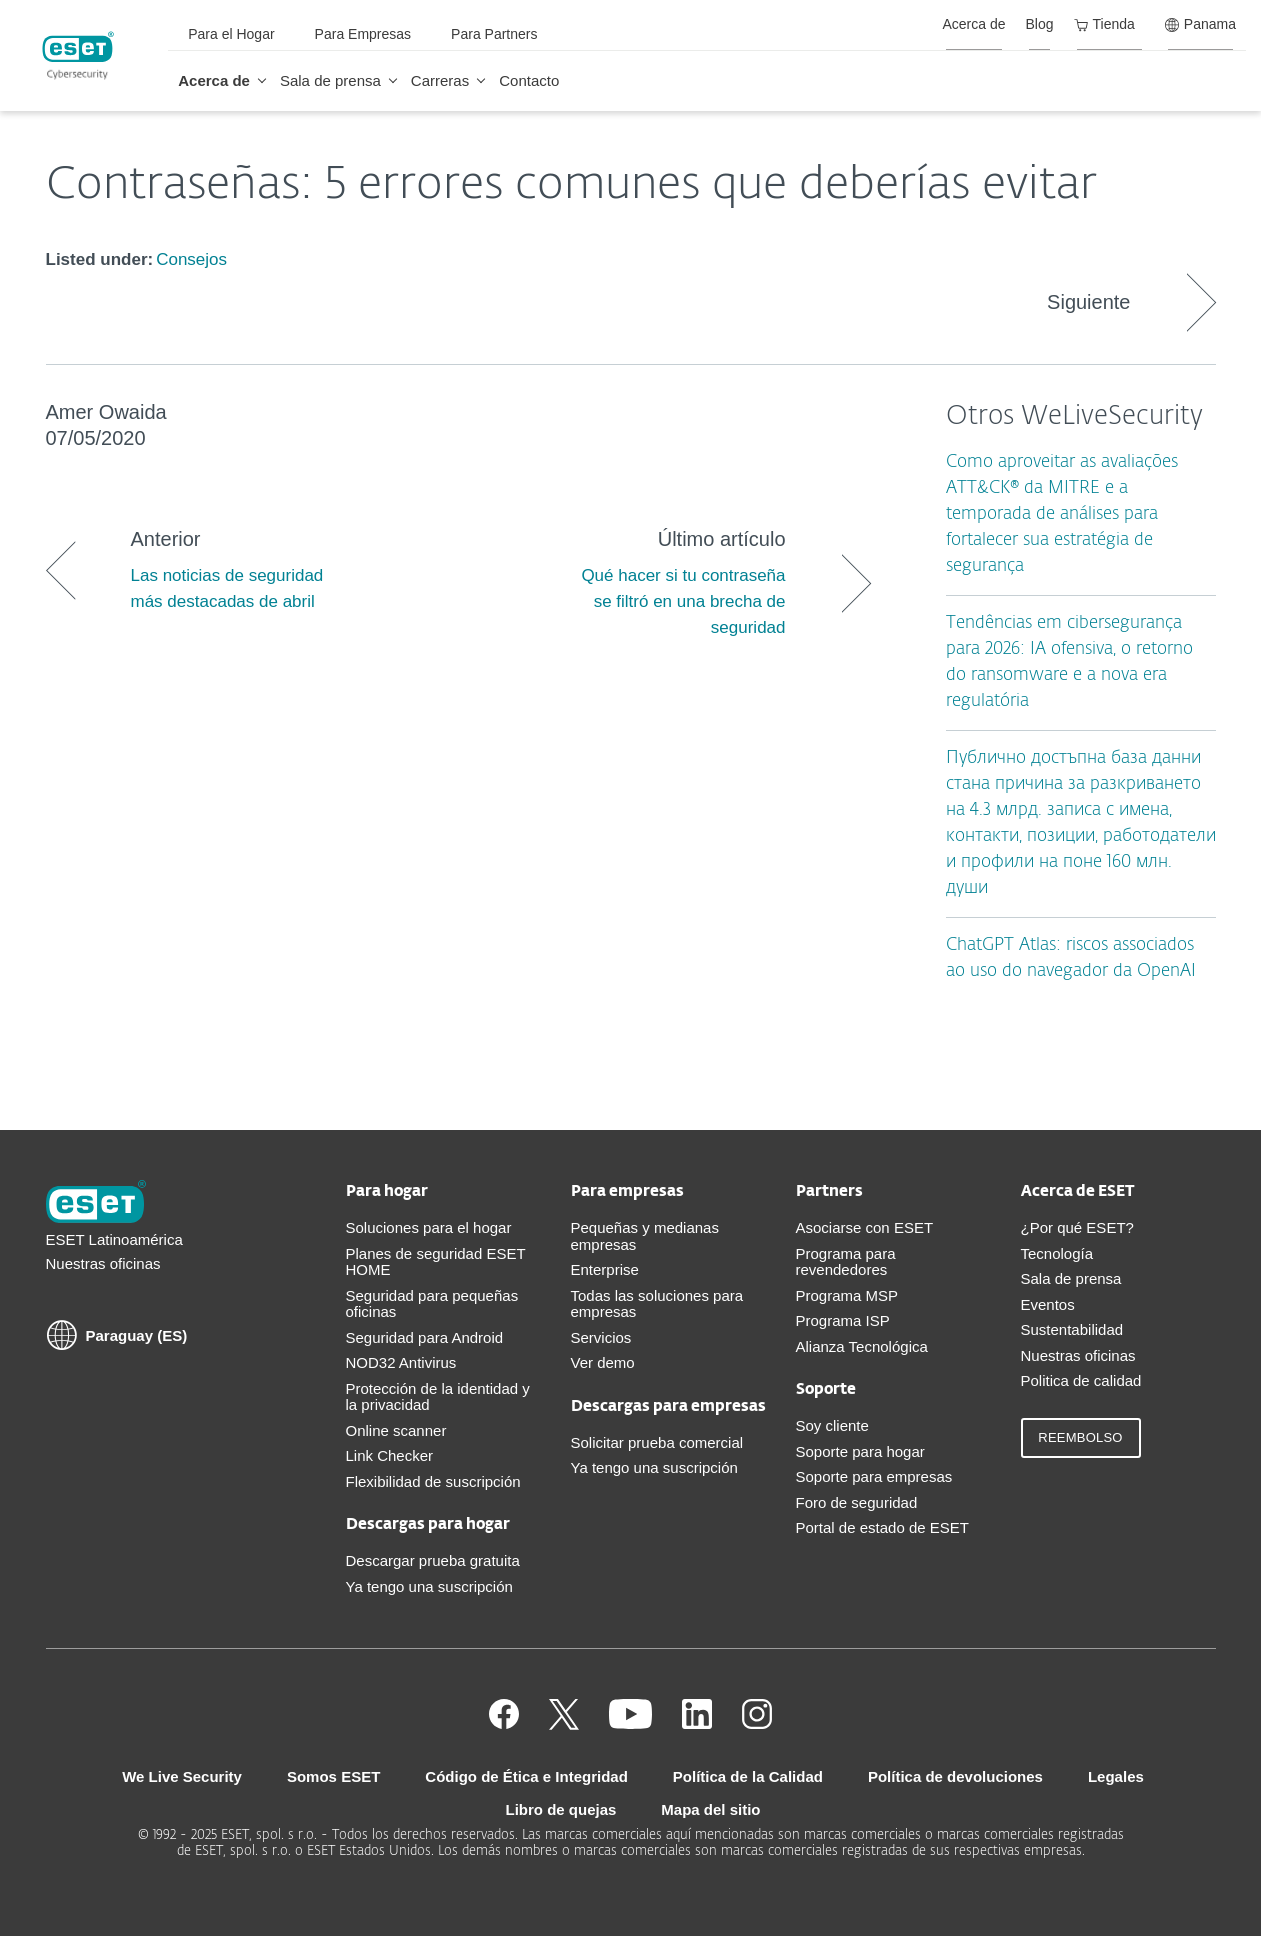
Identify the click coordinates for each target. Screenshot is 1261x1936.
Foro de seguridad (857, 1502)
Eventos (1048, 1304)
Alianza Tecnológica (862, 1346)
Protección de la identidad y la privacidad (438, 1397)
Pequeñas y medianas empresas (645, 1236)
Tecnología (1057, 1253)
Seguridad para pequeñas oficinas (432, 1304)
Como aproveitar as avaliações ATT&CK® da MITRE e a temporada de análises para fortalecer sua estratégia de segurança (1062, 514)
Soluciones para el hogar (429, 1227)
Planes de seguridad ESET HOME (436, 1262)
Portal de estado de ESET (882, 1527)
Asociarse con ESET (865, 1227)
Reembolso (1080, 1437)
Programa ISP (843, 1320)
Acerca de (214, 80)
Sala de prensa (330, 80)
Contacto (529, 80)
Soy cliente (832, 1425)
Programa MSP (847, 1295)
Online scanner (396, 1430)
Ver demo (603, 1362)
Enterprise (605, 1269)
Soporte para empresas (874, 1476)
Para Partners (494, 34)
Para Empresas (363, 34)
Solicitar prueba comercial (657, 1442)
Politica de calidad (1081, 1380)
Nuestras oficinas (103, 1263)
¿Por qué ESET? (1077, 1227)
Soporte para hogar (860, 1451)
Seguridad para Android (425, 1337)
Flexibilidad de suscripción (433, 1481)
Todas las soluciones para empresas (657, 1304)
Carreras (440, 80)
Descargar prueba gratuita (433, 1560)
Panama (1200, 24)
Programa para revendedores (846, 1262)
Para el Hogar (231, 34)
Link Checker (390, 1455)
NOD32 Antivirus (401, 1362)
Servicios (601, 1337)
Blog (1040, 24)
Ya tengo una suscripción (429, 1586)
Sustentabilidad (1072, 1329)
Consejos (191, 259)
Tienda (1104, 24)
